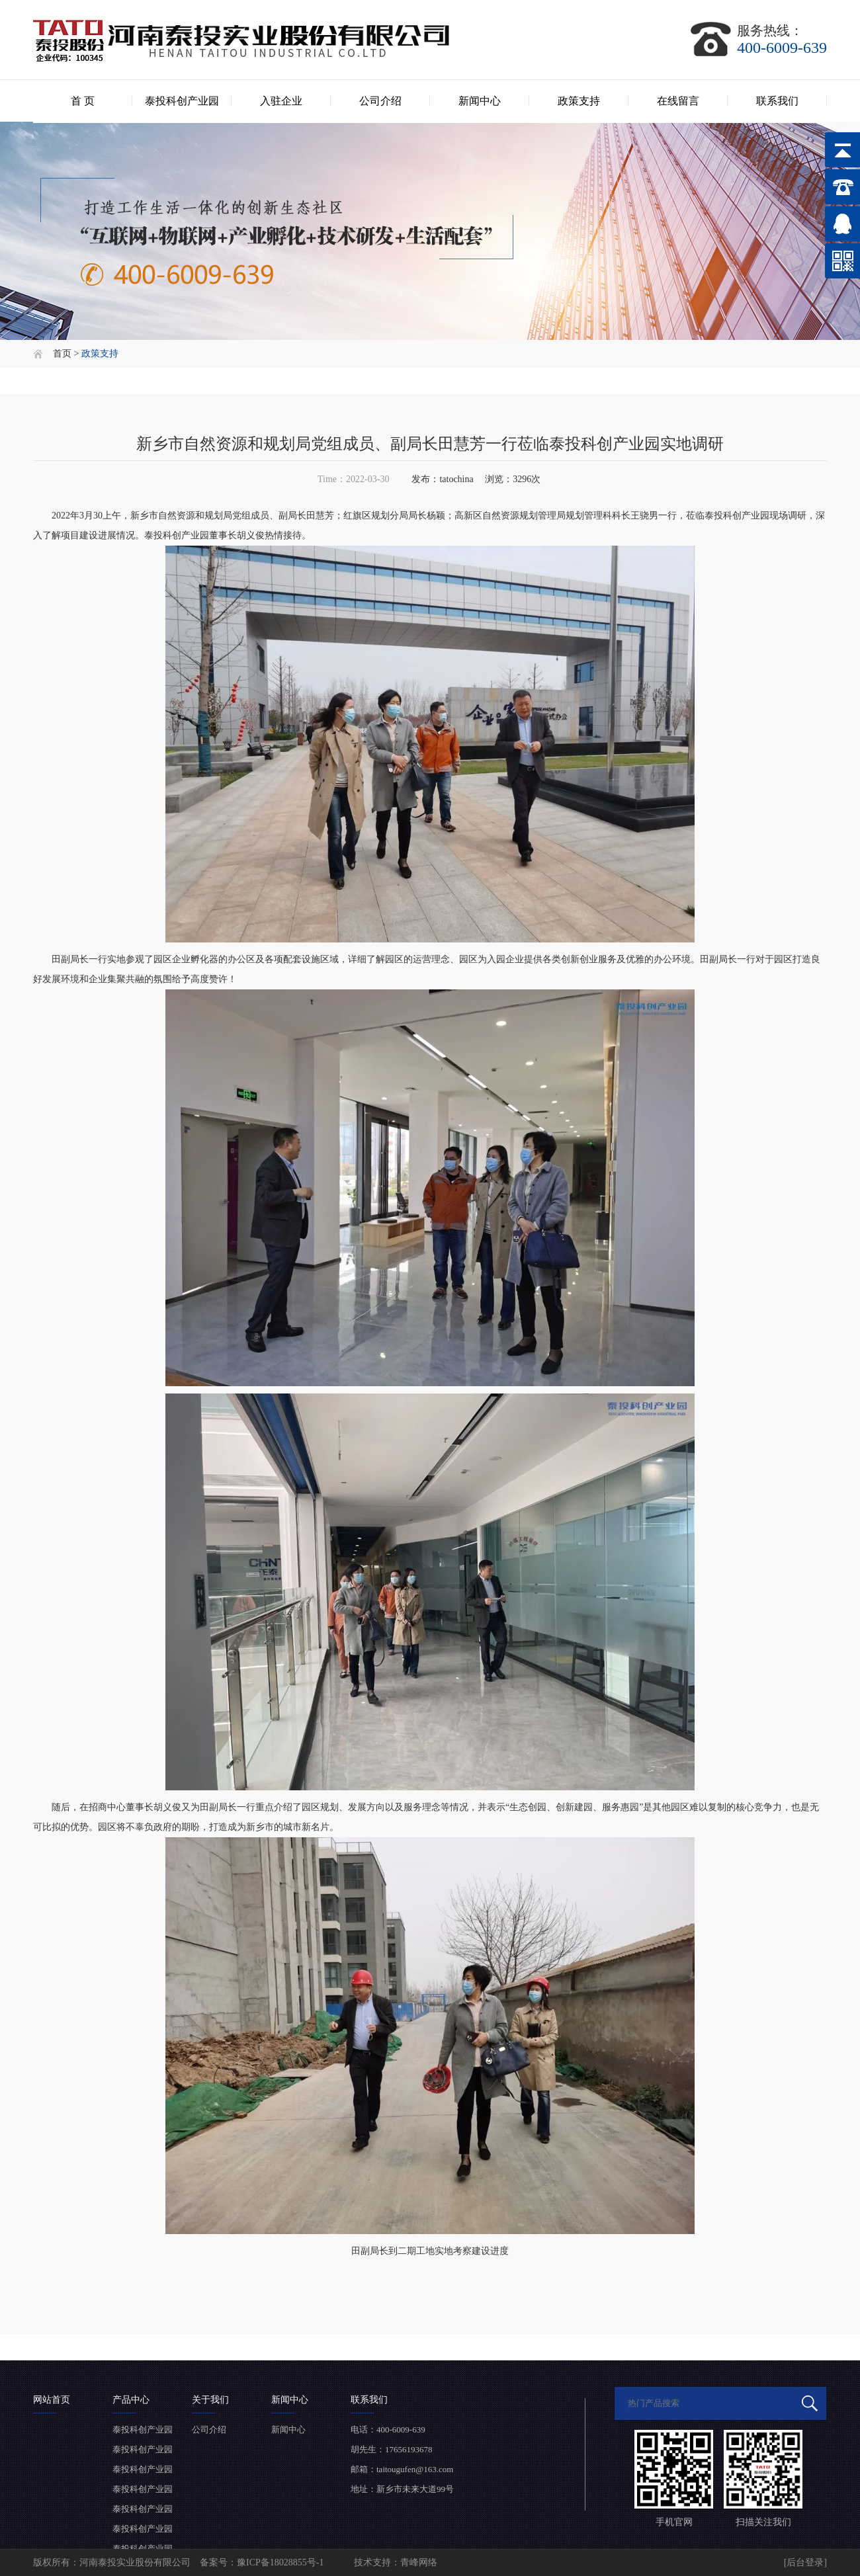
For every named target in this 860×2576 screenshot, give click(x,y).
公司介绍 (380, 100)
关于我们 (210, 2400)
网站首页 (51, 2400)
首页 (62, 353)
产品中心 (131, 2400)
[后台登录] (805, 2562)
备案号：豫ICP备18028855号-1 (263, 2562)
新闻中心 (479, 100)
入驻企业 (281, 100)
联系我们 (777, 100)
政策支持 (579, 100)
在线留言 (678, 100)
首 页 (83, 100)
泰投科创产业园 (182, 100)
